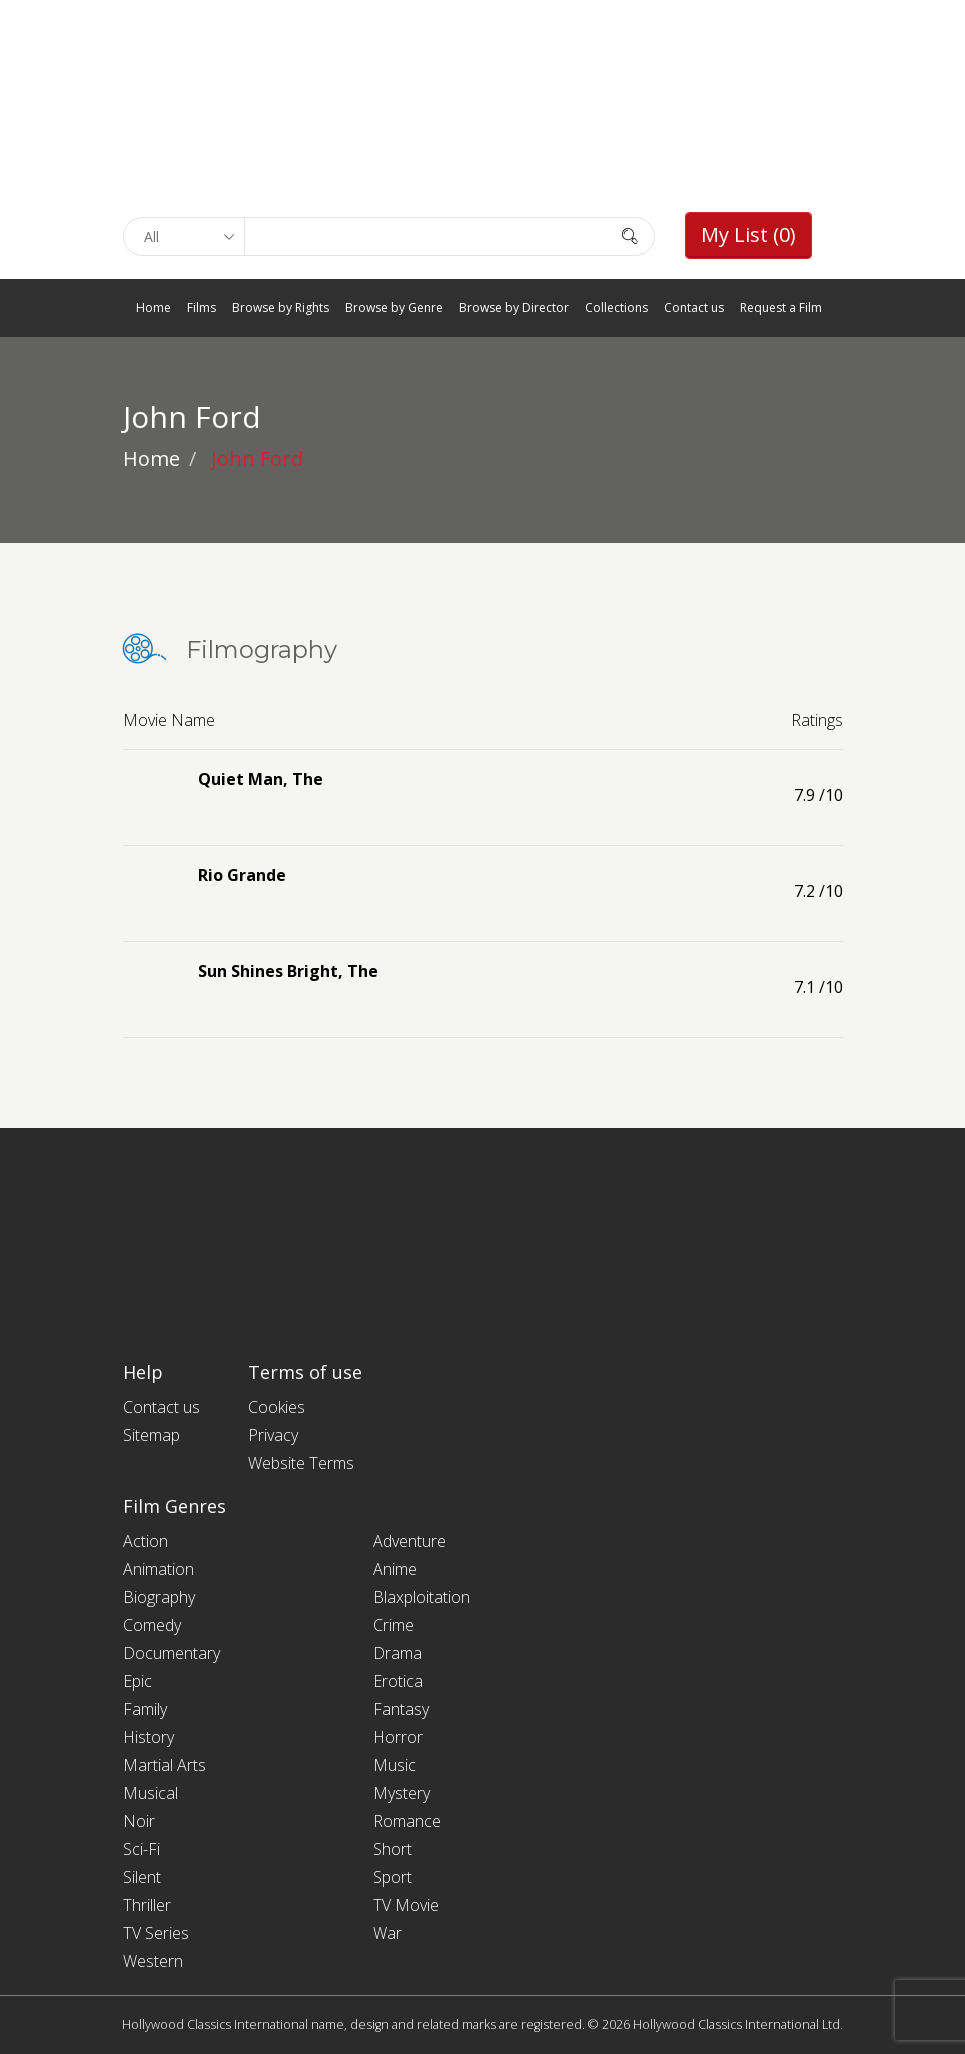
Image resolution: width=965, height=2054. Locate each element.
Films (201, 307)
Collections (616, 307)
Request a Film (781, 307)
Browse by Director (514, 307)
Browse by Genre (394, 307)
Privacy (273, 1435)
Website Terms (301, 1463)
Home (153, 307)
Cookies (276, 1407)
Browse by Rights (280, 307)
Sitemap (151, 1435)
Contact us (694, 307)
